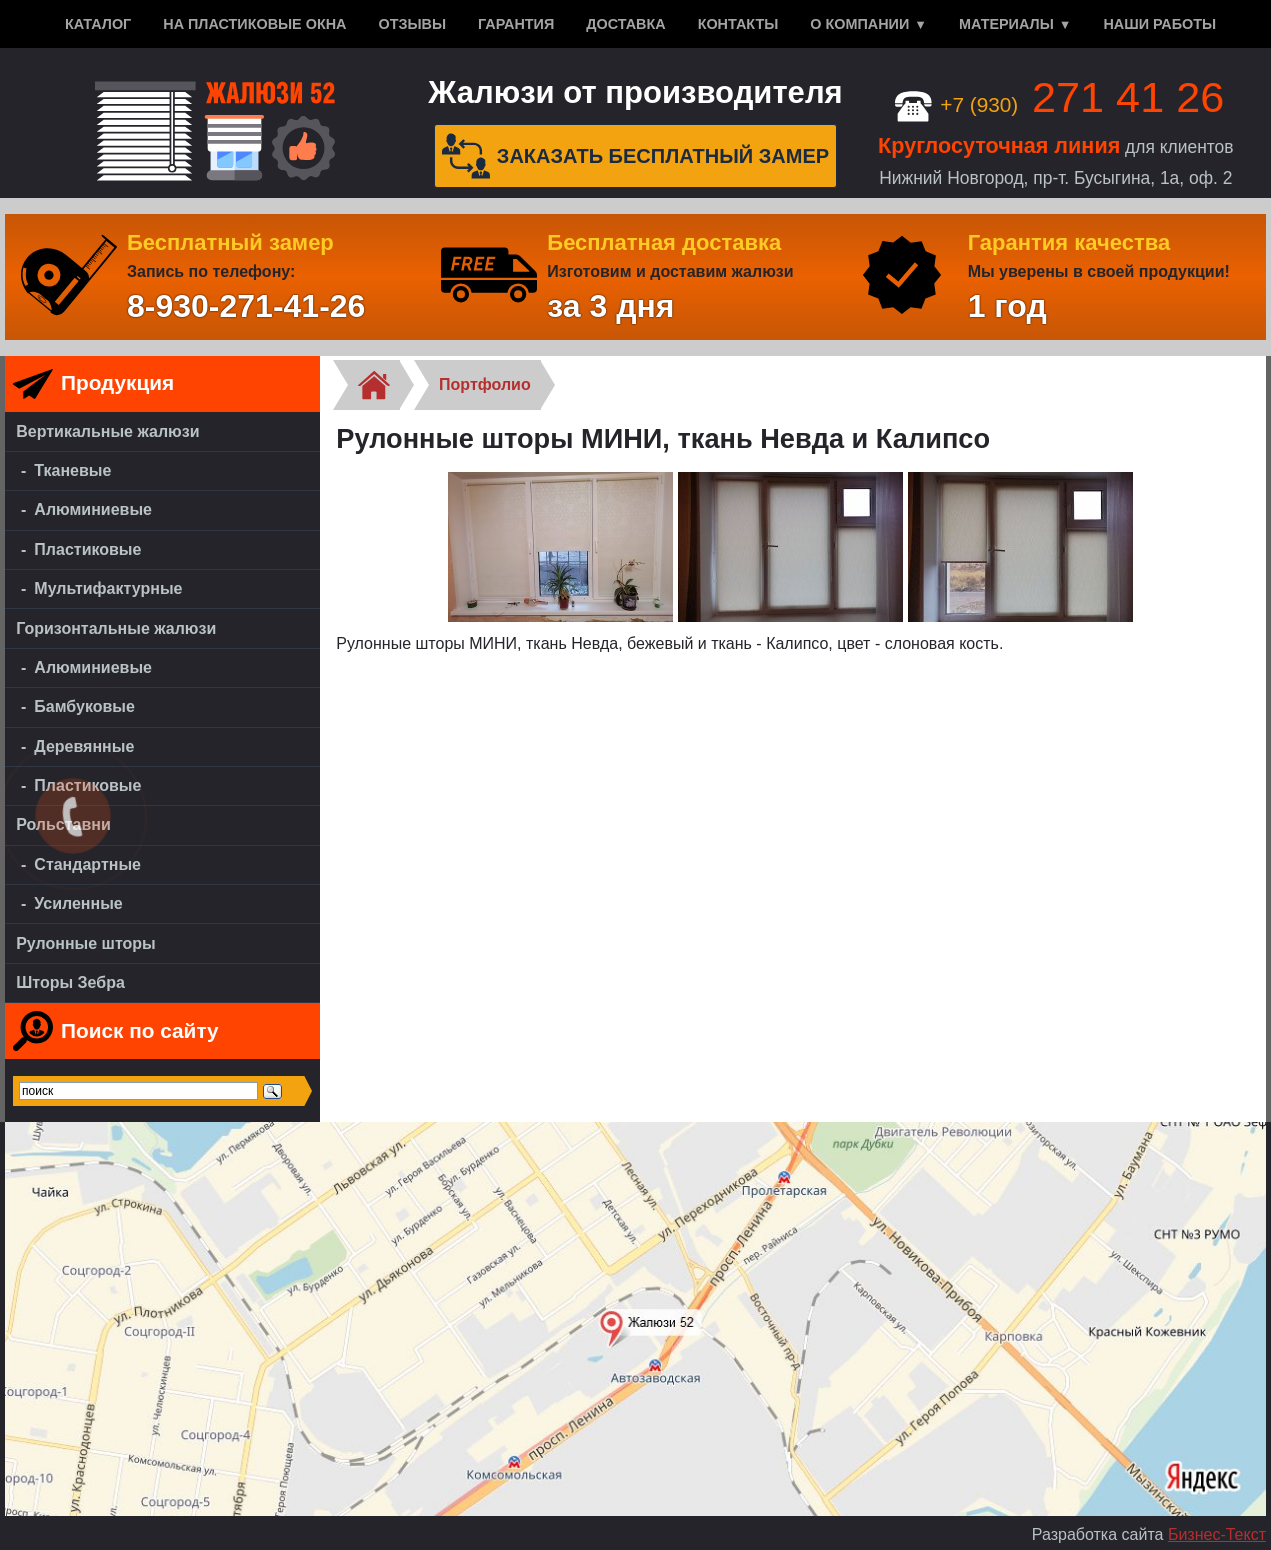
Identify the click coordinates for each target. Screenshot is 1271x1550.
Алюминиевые (93, 509)
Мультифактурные (108, 588)
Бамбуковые (84, 706)
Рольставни (63, 824)
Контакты (738, 24)
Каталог (98, 24)
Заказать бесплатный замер (635, 156)
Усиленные (78, 903)
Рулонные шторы (86, 943)
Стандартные (87, 864)
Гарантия (516, 24)
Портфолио (485, 384)
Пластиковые (87, 549)
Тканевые (72, 470)
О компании (859, 24)
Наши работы (1159, 24)
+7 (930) (1059, 104)
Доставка (625, 24)
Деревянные (84, 746)
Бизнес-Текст (1217, 1534)
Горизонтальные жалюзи (116, 628)
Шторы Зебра (70, 982)
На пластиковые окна (254, 24)
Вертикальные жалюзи (107, 431)
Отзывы (412, 24)
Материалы (1006, 24)
